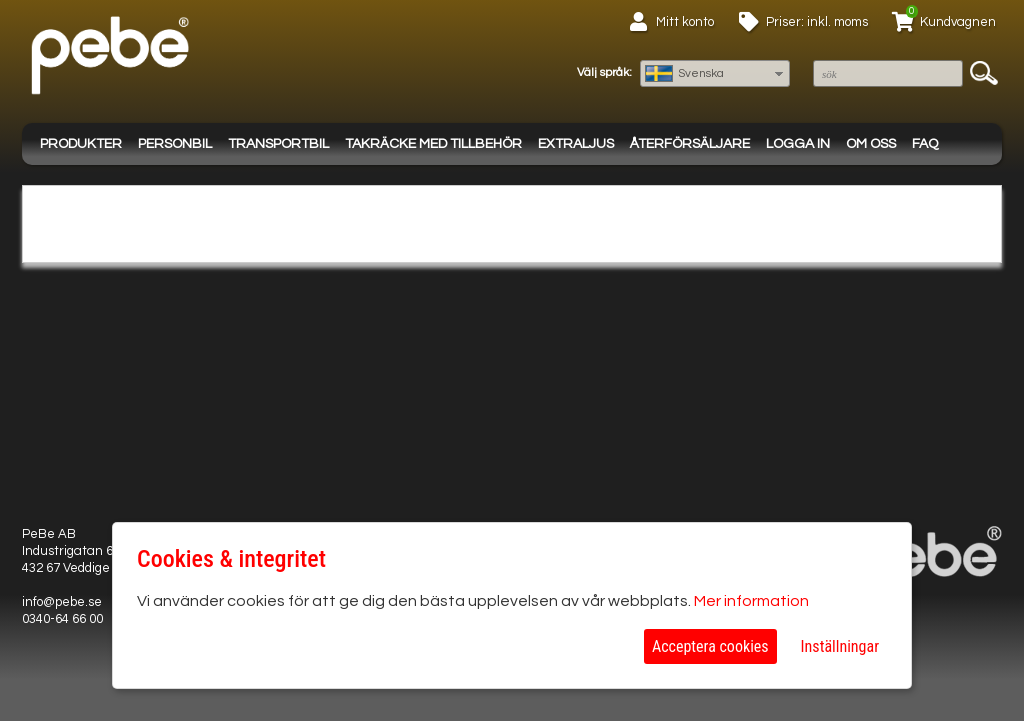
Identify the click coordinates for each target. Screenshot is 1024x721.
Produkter (81, 144)
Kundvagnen (958, 22)
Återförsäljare (690, 144)
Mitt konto (685, 22)
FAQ (925, 144)
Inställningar (840, 646)
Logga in (798, 144)
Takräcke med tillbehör (433, 144)
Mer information (751, 601)
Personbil (175, 144)
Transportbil (278, 144)
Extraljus (576, 144)
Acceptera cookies (710, 646)
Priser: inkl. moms (817, 22)
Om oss (871, 144)
